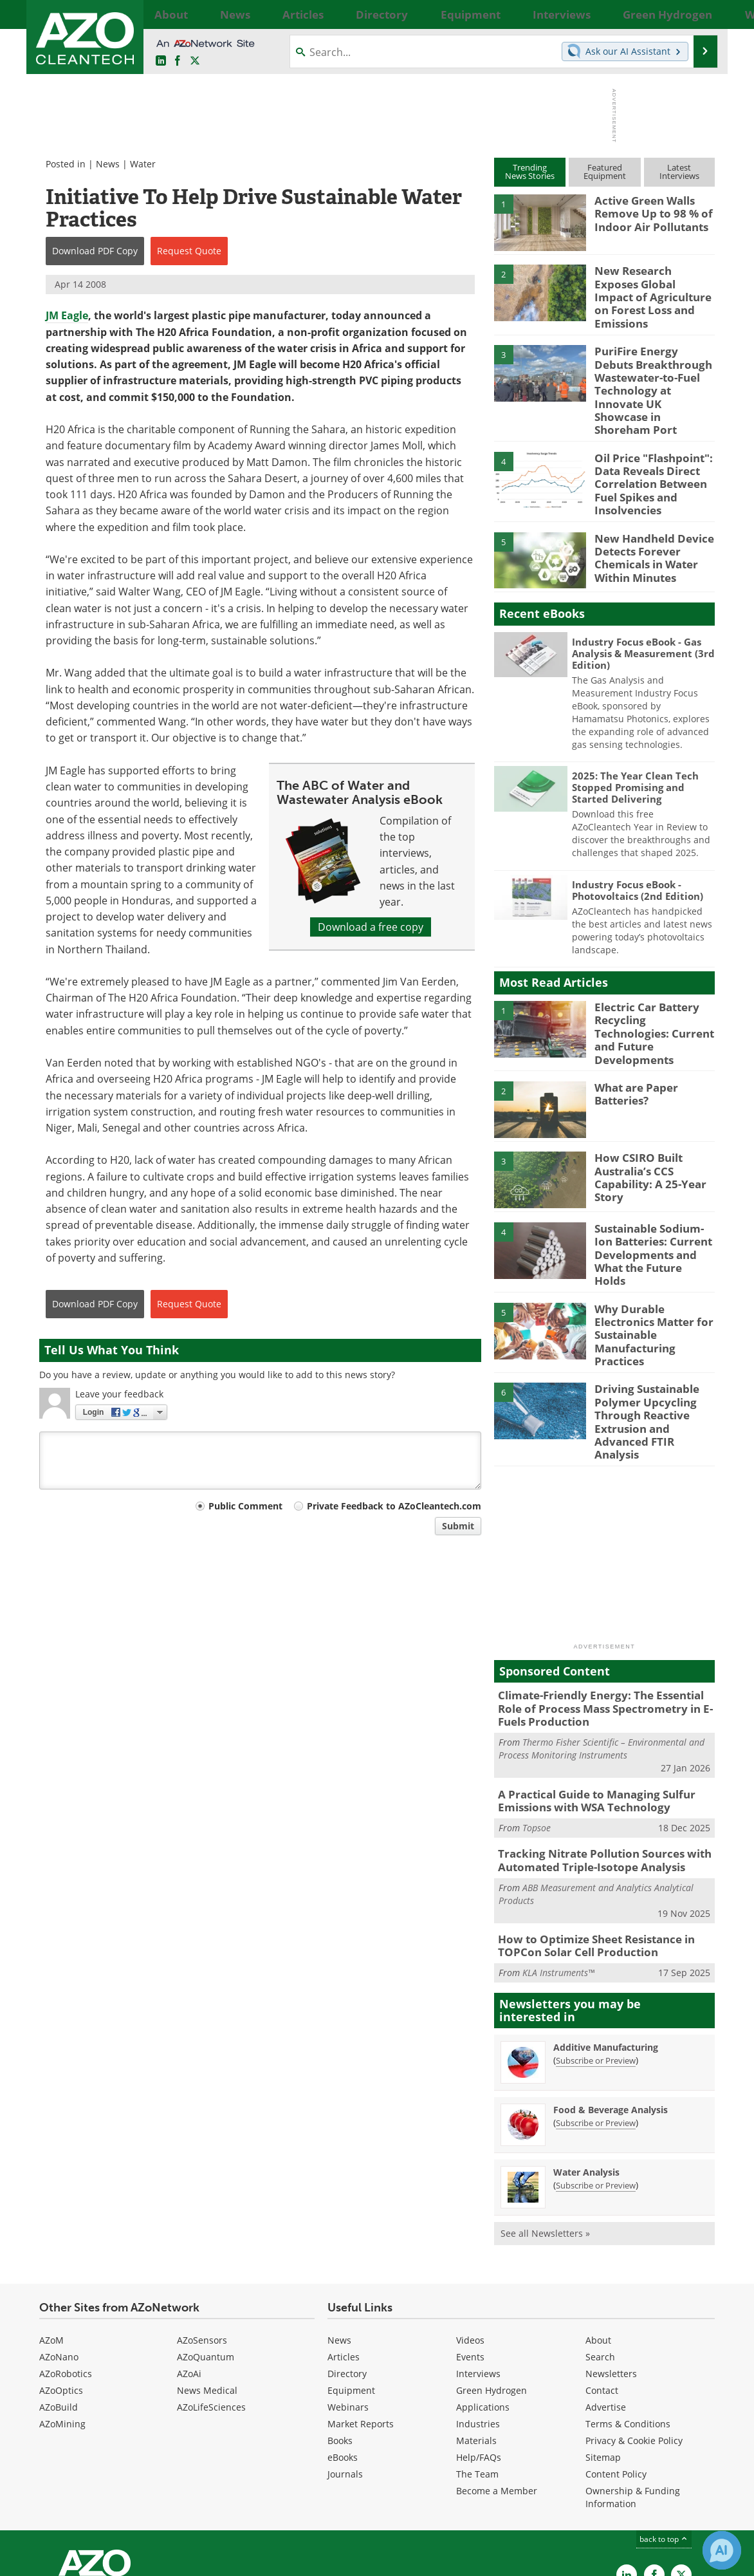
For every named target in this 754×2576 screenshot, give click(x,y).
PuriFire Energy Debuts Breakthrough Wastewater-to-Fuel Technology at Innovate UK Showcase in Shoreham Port (651, 370)
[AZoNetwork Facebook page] (177, 61)
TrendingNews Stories (530, 172)
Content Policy (616, 2371)
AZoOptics (61, 2287)
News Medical (207, 2287)
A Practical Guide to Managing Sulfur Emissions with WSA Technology (587, 1705)
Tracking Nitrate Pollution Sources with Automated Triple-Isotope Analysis (594, 1762)
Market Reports (360, 2321)
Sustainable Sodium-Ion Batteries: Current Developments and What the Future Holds (652, 1196)
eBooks (342, 2354)
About (598, 2237)
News (108, 164)
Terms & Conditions (627, 2321)
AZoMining (62, 2321)
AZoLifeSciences (211, 2304)
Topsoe (536, 1730)
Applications (483, 2304)
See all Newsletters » (545, 2130)
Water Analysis (586, 2069)
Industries (478, 2321)
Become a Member (496, 2388)
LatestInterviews (679, 172)
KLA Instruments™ (558, 1869)
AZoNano (58, 2254)
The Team (477, 2371)
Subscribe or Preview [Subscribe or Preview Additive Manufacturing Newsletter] (596, 1957)
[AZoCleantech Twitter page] (195, 61)
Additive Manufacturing (605, 1944)
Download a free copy (370, 927)
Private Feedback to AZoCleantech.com (394, 1506)
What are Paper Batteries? (632, 1043)
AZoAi (189, 2270)
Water (143, 164)
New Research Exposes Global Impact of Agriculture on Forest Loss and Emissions (649, 288)
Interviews (478, 2270)
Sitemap (603, 2354)
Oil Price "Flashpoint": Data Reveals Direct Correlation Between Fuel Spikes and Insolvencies (647, 448)
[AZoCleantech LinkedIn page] (161, 61)
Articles (343, 2254)
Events (470, 2254)
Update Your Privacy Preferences (137, 2559)
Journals (345, 2371)
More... (701, 14)
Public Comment (245, 1506)
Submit (458, 1526)
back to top (663, 2436)
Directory (347, 2270)
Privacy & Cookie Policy (634, 2337)
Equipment (351, 2287)
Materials (476, 2337)
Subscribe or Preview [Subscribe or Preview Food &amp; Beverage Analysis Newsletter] (596, 2020)
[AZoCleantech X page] (681, 2471)
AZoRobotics (65, 2270)
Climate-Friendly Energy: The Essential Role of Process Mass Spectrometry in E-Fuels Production (603, 1617)
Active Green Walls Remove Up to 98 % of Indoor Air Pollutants (647, 212)
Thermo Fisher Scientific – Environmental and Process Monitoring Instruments (601, 1653)
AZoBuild (58, 2304)
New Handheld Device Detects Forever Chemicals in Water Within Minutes (648, 515)
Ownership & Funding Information (632, 2394)
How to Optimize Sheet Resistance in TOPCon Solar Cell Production (587, 1844)
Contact (601, 2287)
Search (600, 2254)
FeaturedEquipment (605, 172)
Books (340, 2337)
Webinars (348, 2304)
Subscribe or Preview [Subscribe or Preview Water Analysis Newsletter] (596, 2082)
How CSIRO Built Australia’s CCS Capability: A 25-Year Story (645, 1126)
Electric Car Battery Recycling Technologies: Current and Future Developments (651, 985)
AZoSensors (202, 2237)
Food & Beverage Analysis (610, 2007)
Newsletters (611, 2270)
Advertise (605, 2304)
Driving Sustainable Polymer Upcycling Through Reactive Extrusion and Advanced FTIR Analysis (653, 1342)
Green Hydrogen (491, 2287)
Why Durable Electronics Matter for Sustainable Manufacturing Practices (654, 1260)
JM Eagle (67, 315)
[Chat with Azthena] (722, 2550)
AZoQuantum (205, 2254)
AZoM (51, 2237)
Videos (470, 2237)
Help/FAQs (478, 2354)
